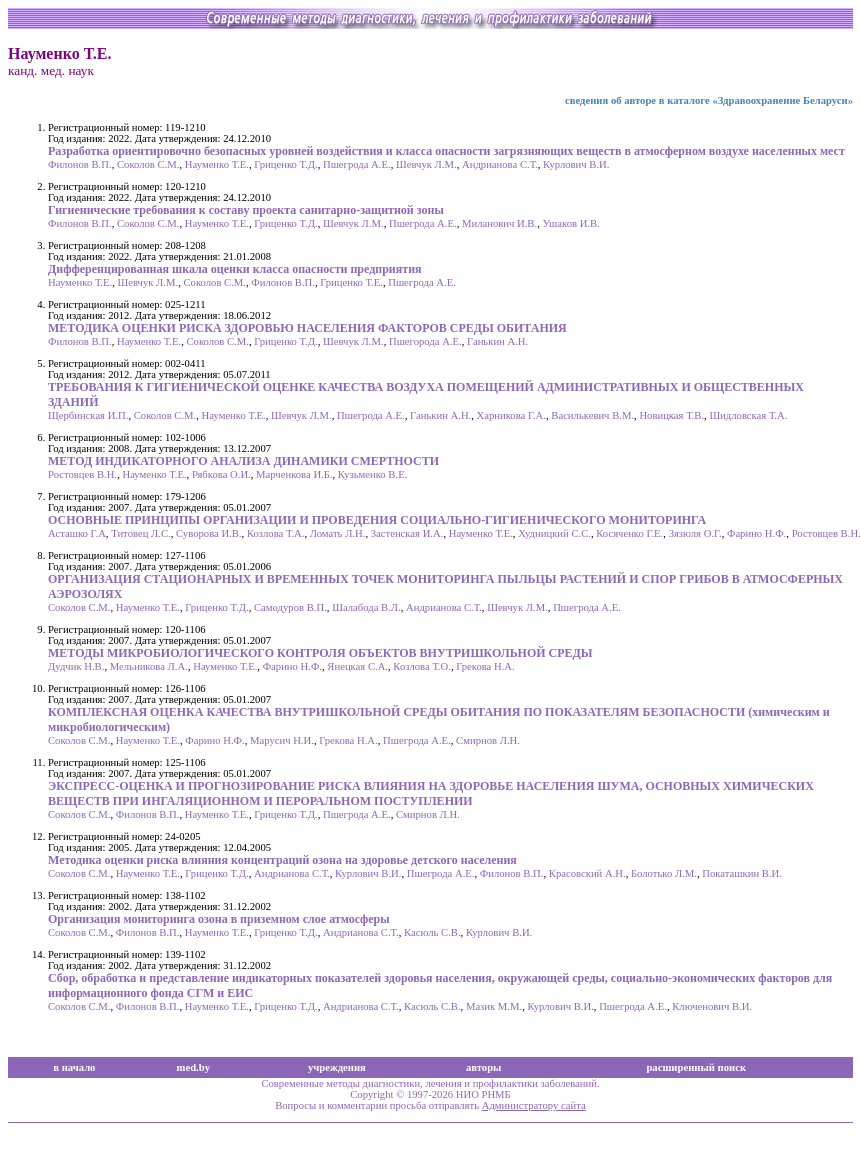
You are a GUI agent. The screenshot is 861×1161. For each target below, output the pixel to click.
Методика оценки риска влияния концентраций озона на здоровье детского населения (282, 860)
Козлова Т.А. (276, 533)
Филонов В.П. (80, 164)
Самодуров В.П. (290, 607)
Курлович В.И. (576, 164)
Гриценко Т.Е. (351, 282)
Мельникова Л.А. (149, 666)
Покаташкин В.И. (742, 873)
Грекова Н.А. (485, 666)
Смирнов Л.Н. (488, 740)
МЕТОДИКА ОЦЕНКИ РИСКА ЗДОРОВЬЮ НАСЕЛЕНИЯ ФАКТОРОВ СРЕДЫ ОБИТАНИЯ (307, 328)
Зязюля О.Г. (695, 533)
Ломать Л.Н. (338, 533)
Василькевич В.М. (592, 415)
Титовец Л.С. (141, 533)
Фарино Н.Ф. (756, 533)
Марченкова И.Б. (294, 474)
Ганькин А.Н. (497, 341)
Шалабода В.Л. (366, 607)
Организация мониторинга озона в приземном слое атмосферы (219, 919)
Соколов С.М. (148, 164)
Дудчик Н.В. (76, 666)
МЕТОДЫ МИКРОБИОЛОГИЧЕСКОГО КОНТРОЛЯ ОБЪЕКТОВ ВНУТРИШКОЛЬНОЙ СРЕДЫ (320, 653)
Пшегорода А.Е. (425, 341)
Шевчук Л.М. (426, 164)
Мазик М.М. (494, 1006)
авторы (484, 1067)
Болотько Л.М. (664, 873)
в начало (74, 1067)
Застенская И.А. (407, 533)
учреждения (337, 1067)
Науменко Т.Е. (217, 164)
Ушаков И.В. (570, 223)
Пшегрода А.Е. (357, 164)
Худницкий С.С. (554, 533)
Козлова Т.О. (422, 666)
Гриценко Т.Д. (285, 164)
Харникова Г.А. (511, 415)
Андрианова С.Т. (500, 164)
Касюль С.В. (432, 932)
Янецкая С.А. (357, 666)
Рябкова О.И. (221, 474)
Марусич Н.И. (282, 740)
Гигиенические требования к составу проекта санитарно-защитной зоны (246, 210)
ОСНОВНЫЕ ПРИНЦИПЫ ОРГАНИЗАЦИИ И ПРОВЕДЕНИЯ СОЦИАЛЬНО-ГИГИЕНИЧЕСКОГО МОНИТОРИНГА (377, 520)
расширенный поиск (696, 1067)
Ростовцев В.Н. (82, 474)
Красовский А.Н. (587, 873)
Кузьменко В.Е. (372, 474)
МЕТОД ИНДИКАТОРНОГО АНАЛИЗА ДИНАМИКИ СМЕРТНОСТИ (243, 461)
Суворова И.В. (209, 533)
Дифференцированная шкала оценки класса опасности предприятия (235, 269)
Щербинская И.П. (88, 415)
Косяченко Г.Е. (629, 533)
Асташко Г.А (77, 533)
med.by (193, 1067)
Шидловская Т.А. (748, 415)
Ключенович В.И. (712, 1006)
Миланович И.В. (499, 223)
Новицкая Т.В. (671, 415)
